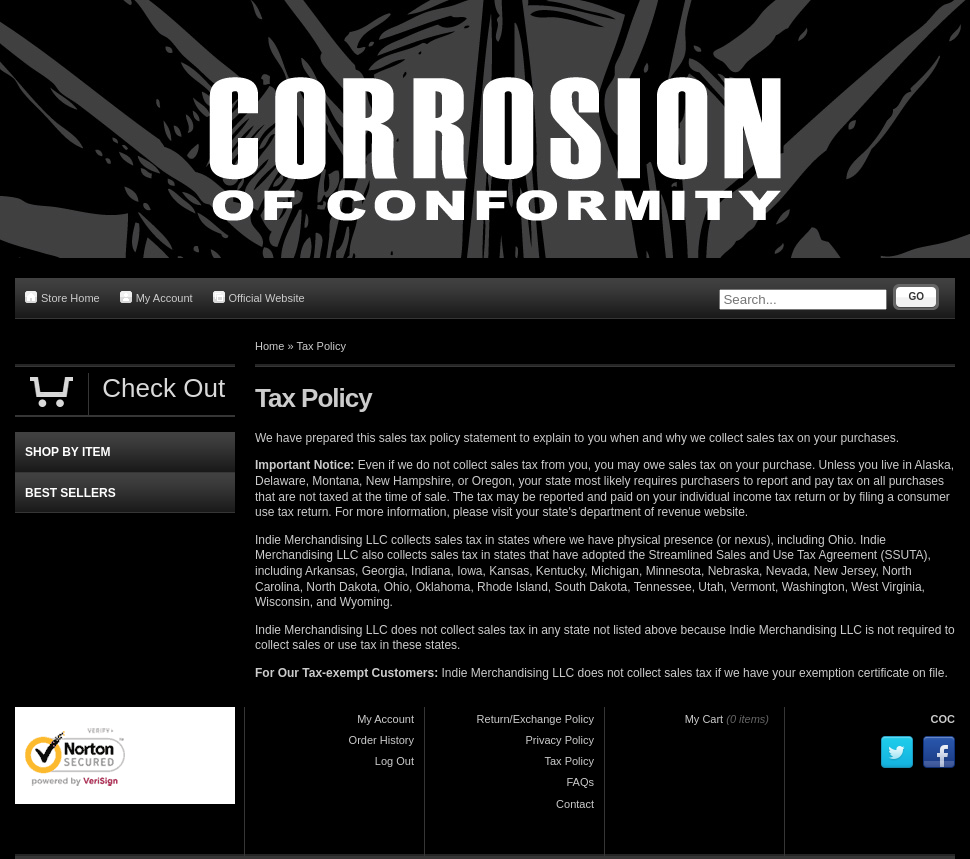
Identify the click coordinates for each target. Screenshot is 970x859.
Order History (381, 740)
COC (943, 719)
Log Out (394, 761)
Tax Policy (321, 346)
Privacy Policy (560, 740)
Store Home (62, 297)
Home (269, 346)
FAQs (580, 782)
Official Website (259, 297)
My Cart (704, 719)
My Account (156, 297)
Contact (575, 804)
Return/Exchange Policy (535, 719)
